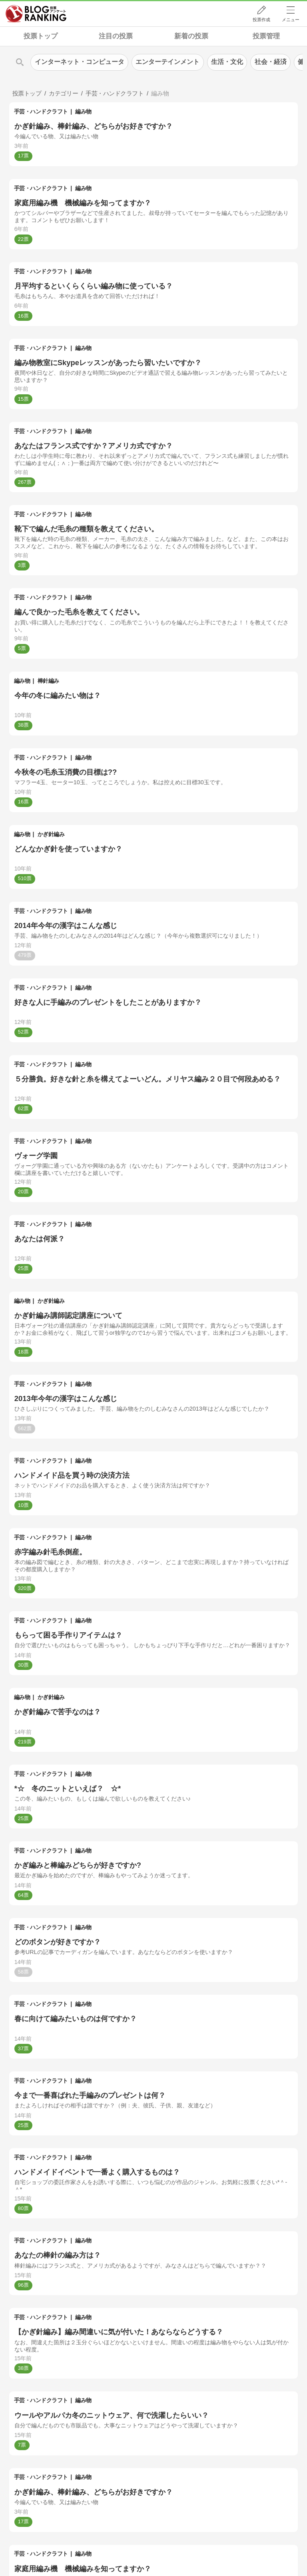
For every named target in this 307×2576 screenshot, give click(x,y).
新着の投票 (191, 36)
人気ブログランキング (36, 13)
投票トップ (41, 36)
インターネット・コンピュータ (79, 61)
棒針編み (48, 681)
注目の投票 (116, 36)
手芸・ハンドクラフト (41, 111)
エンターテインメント (167, 61)
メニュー (290, 19)
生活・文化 (227, 61)
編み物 (83, 111)
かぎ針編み (51, 834)
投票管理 (266, 36)
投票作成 (261, 19)
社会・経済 (271, 61)
